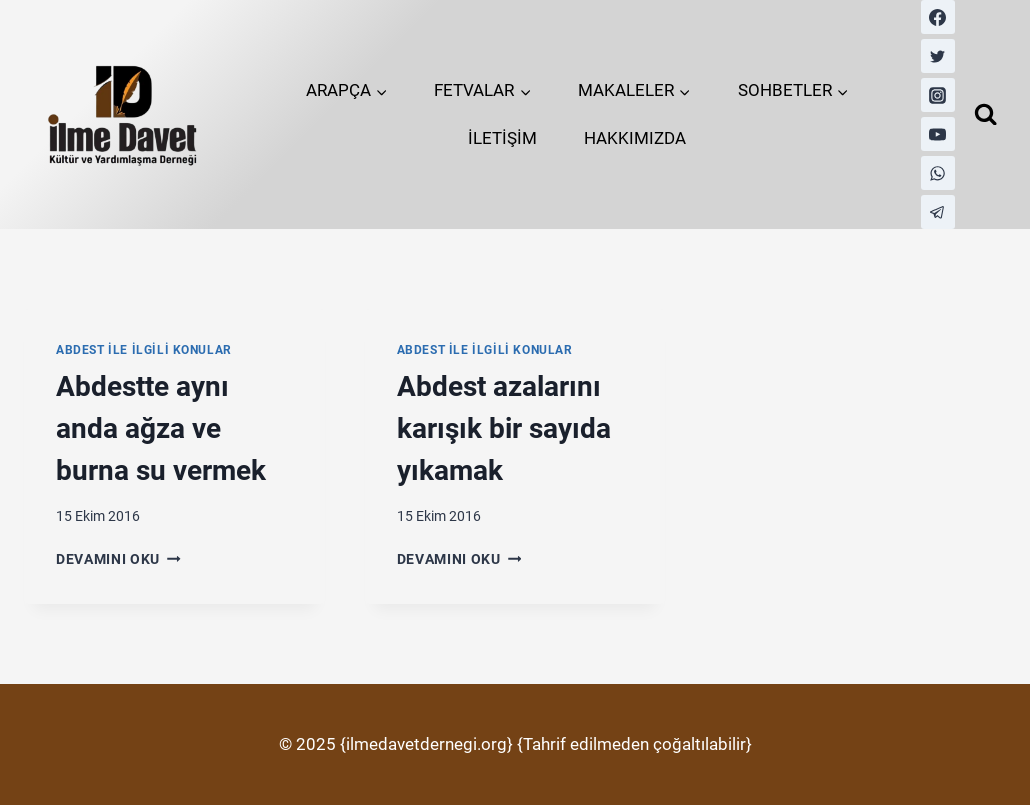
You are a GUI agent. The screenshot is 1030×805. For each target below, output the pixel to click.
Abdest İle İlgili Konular (144, 350)
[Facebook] (938, 17)
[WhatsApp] (938, 173)
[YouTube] (938, 134)
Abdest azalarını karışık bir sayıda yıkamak (504, 428)
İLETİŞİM (502, 138)
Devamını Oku (118, 559)
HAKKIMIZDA (635, 138)
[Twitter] (938, 56)
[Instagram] (938, 95)
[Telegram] (938, 212)
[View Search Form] (985, 114)
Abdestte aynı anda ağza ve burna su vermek (161, 428)
